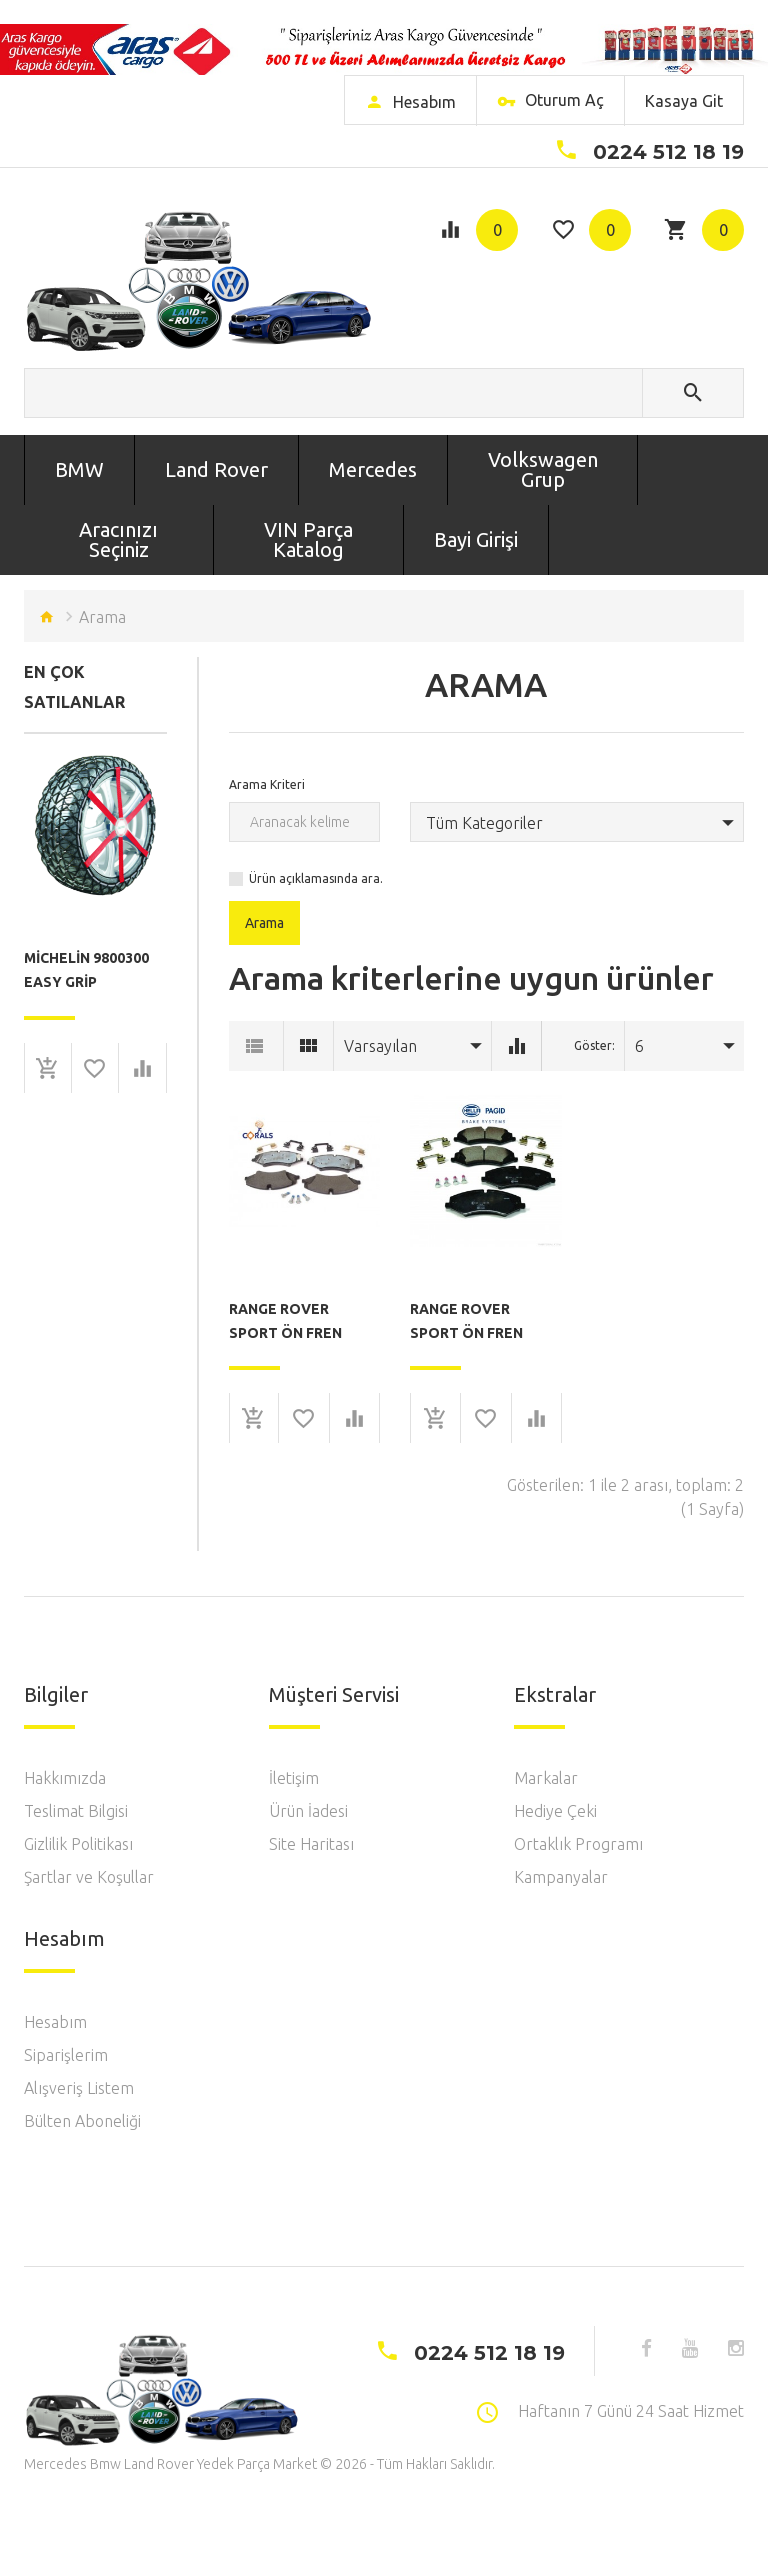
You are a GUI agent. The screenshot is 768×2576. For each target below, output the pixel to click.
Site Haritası (311, 1844)
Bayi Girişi (476, 539)
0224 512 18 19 (668, 152)
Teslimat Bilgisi (76, 1811)
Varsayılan (380, 1046)
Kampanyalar (561, 1877)
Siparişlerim (66, 2055)
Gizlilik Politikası (78, 1844)
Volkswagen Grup (543, 469)
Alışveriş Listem (79, 2088)
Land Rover (216, 469)
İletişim (294, 1778)
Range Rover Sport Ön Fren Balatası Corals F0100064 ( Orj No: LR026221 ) (295, 1321)
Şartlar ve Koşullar (89, 1877)
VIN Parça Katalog (308, 539)
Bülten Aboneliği (82, 2121)
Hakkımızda (65, 1778)
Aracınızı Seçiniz (118, 539)
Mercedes (373, 469)
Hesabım (55, 2022)
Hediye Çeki (555, 1811)
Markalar (546, 1778)
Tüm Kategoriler (484, 823)
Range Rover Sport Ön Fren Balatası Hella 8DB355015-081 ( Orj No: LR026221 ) (482, 1321)
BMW (79, 469)
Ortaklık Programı (578, 1844)
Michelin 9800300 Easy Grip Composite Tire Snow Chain (86, 970)
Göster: (594, 1045)
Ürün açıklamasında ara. (316, 878)
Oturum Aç (550, 103)
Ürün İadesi (308, 1811)
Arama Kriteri (267, 784)
